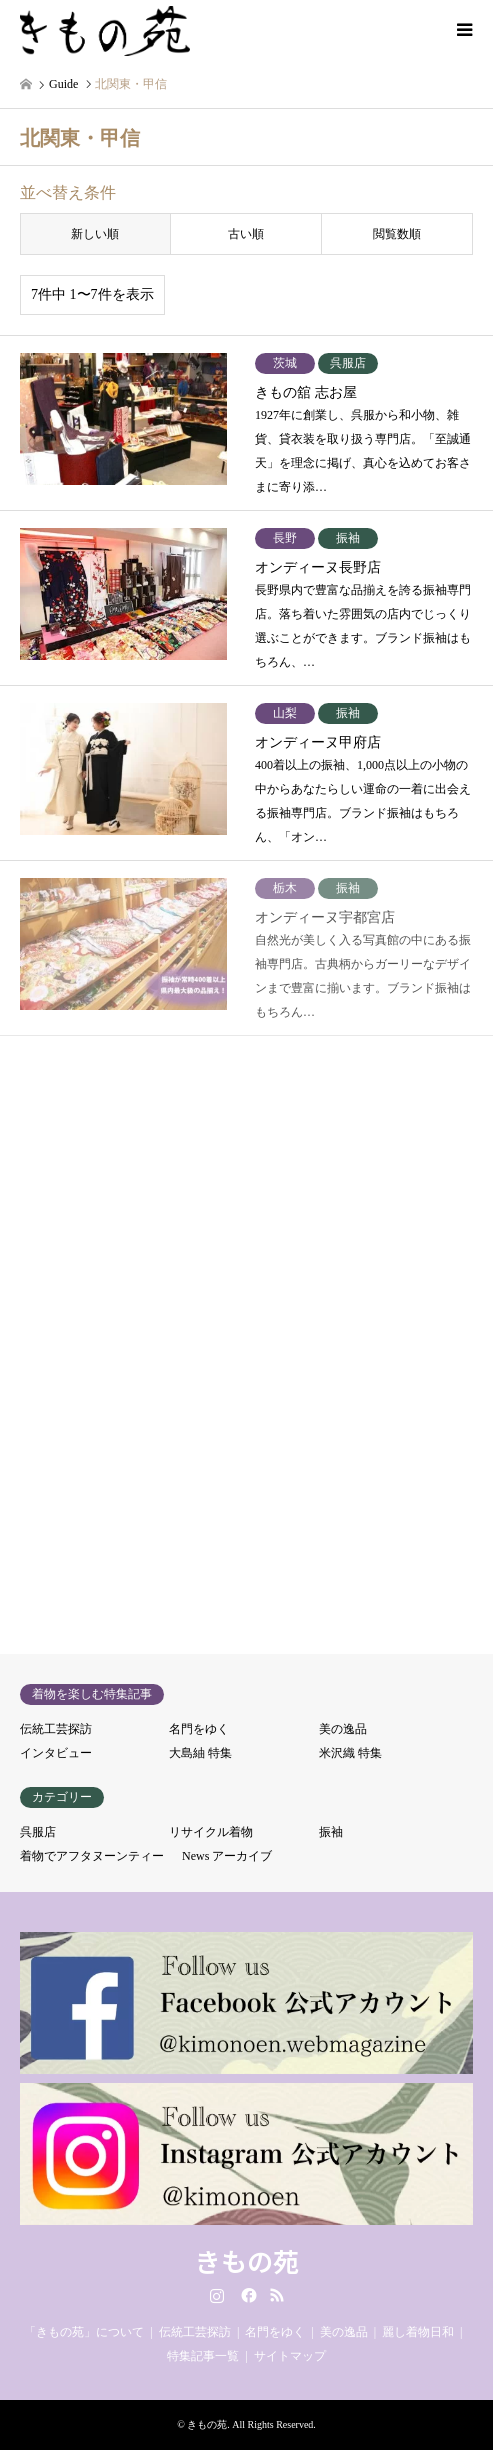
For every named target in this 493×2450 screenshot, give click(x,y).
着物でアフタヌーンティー (92, 1856)
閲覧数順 (397, 234)
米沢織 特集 (350, 1753)
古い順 (246, 234)
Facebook (247, 2295)
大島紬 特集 (200, 1753)
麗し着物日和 (418, 2332)
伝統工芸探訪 (56, 1729)
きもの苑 (247, 2260)
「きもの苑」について (84, 2332)
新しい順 (95, 234)
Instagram (217, 2295)
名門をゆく (199, 1729)
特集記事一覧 (203, 2356)
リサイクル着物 (211, 1832)
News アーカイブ (227, 1856)
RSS (277, 2295)
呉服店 (38, 1832)
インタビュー (56, 1753)
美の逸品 (343, 1729)
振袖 (331, 1832)
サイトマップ (290, 2356)
